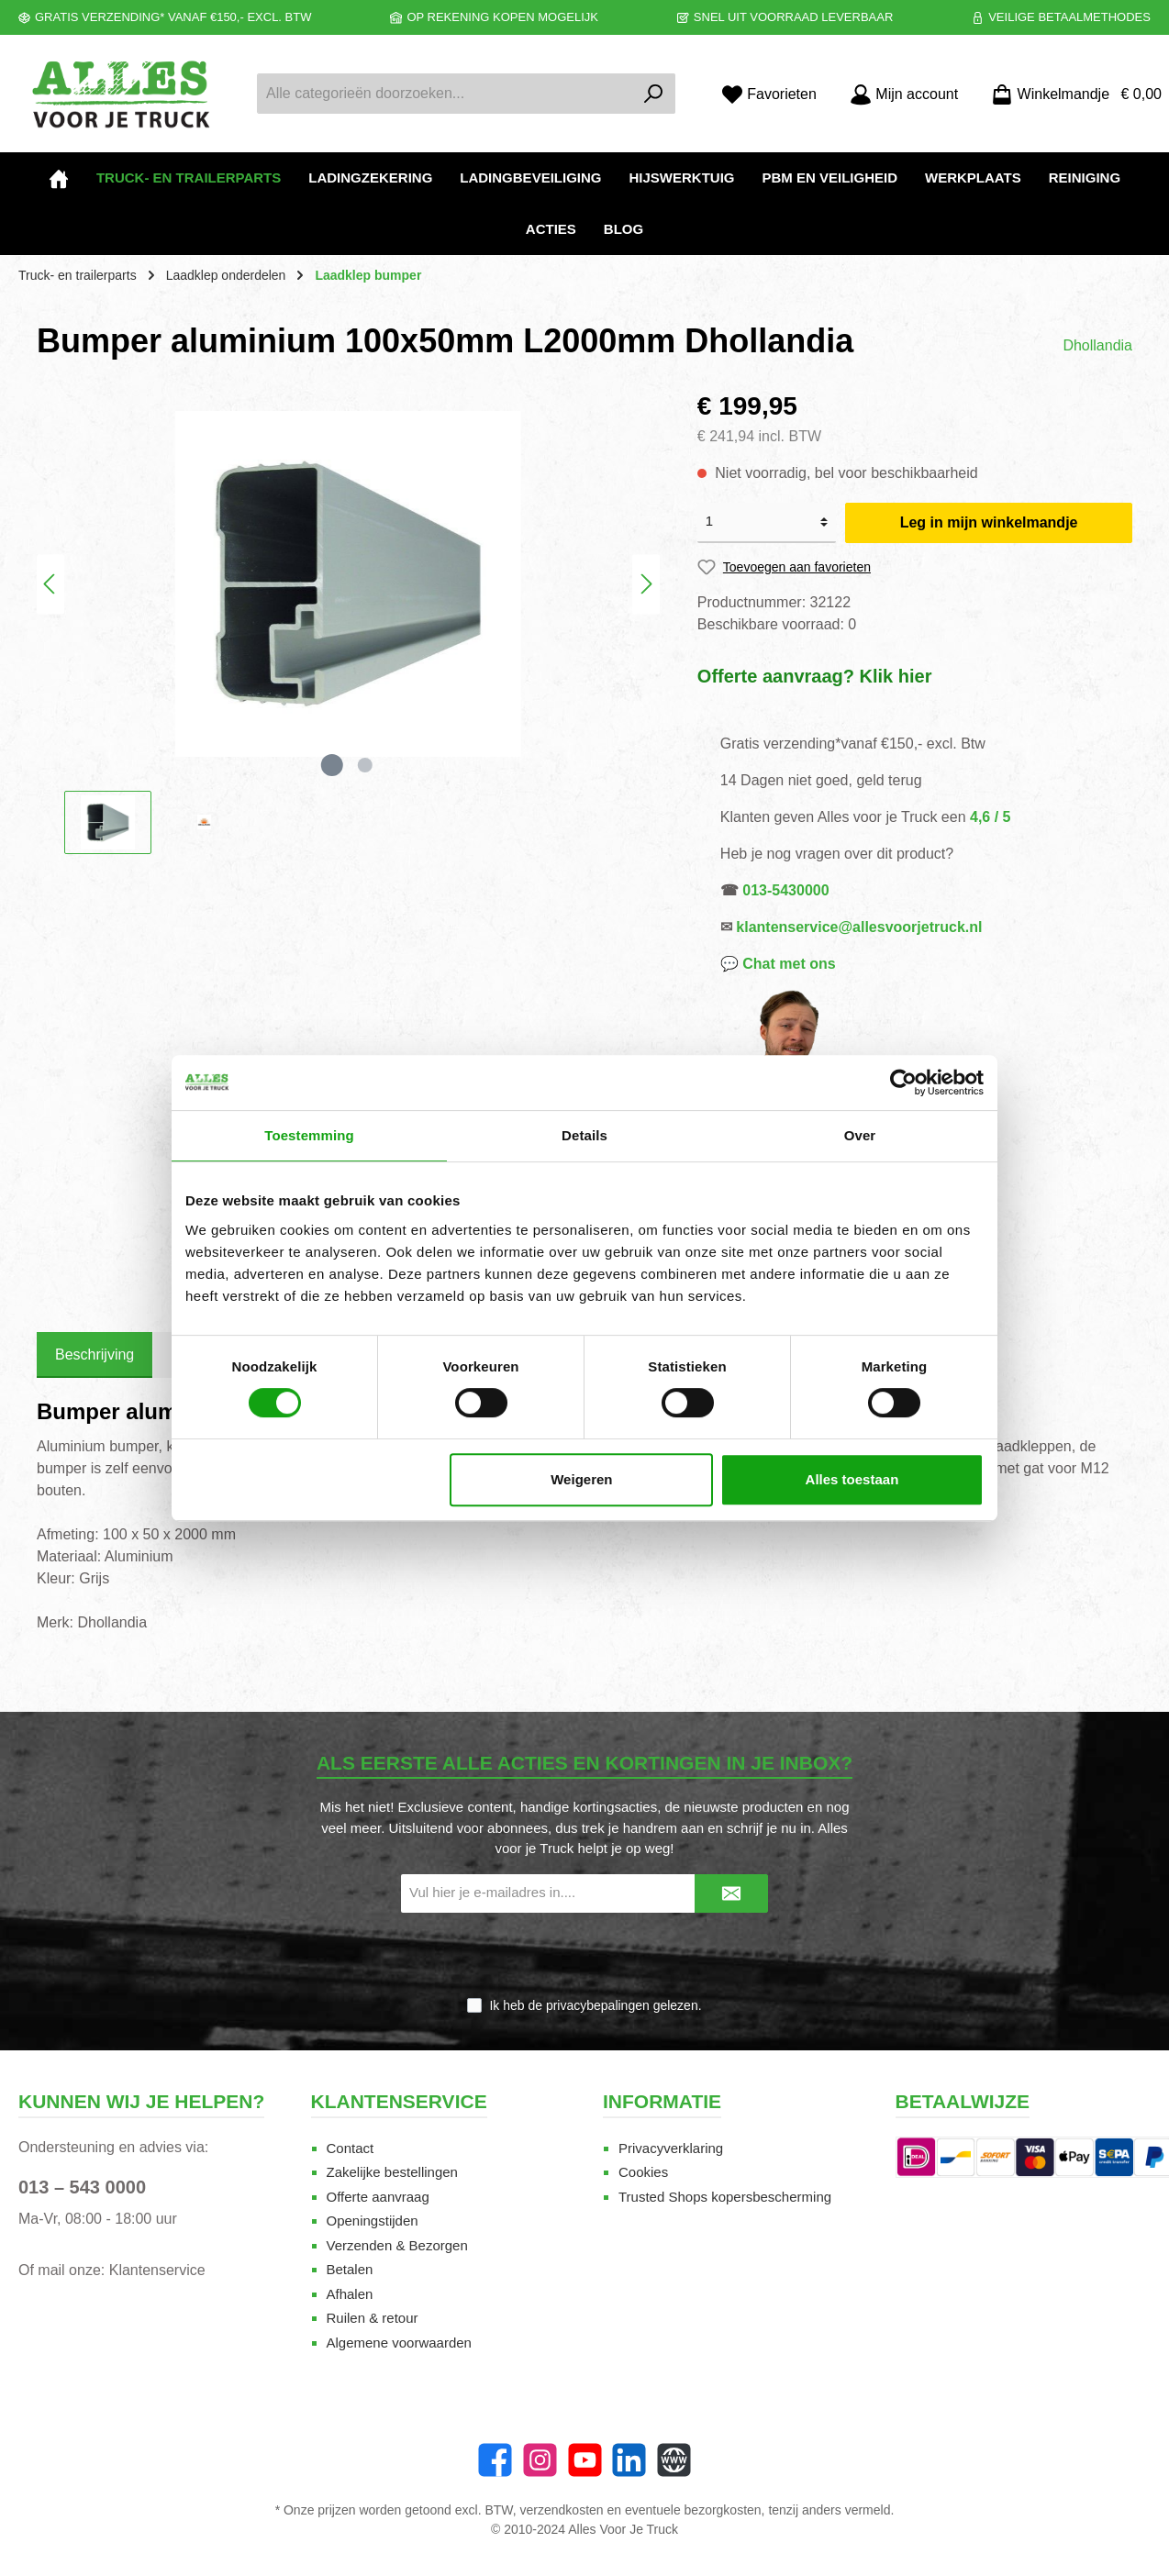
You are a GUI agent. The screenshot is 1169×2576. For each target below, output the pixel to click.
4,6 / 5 (990, 817)
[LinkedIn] (629, 2460)
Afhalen (350, 2294)
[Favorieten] (769, 94)
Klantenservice (157, 2270)
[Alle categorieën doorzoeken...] (445, 93)
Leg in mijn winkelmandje (989, 522)
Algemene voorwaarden (399, 2342)
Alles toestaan (852, 1479)
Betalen (350, 2269)
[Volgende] (646, 584)
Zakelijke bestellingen (392, 2172)
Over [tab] (860, 1135)
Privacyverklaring (670, 2148)
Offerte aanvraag (378, 2196)
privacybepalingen (598, 2005)
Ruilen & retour (372, 2318)
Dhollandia (1097, 345)
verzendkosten (562, 2510)
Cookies (643, 2172)
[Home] (59, 178)
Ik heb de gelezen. (595, 2005)
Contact (350, 2148)
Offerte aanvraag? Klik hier (814, 676)
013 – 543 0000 (82, 2187)
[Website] (674, 2460)
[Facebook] (495, 2460)
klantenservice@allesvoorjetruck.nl (859, 927)
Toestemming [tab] (309, 1135)
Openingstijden (372, 2220)
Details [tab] (584, 1135)
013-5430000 (785, 890)
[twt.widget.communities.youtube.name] (585, 2460)
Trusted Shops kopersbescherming (724, 2196)
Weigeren (581, 1479)
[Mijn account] (904, 94)
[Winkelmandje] (1071, 94)
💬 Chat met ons (778, 964)
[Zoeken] (653, 93)
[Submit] (731, 1894)
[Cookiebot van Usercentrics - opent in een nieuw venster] (903, 1082)
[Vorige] (50, 584)
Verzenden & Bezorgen (397, 2245)
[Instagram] (540, 2460)
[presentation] (584, 1956)
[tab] (94, 1355)
